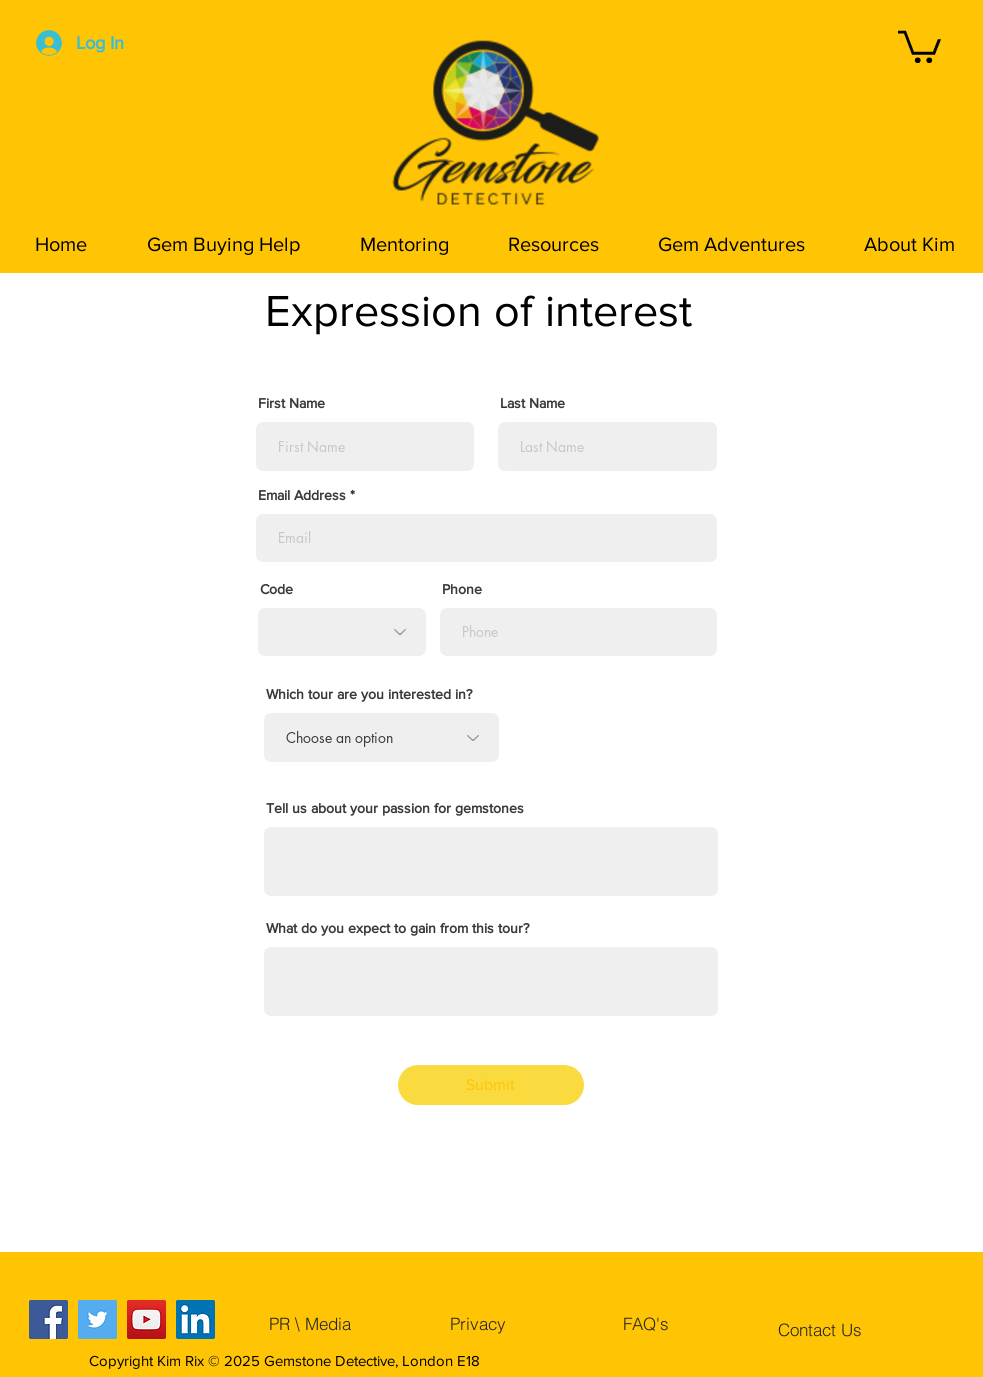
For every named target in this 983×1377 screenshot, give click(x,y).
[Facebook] (48, 1319)
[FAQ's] (646, 1323)
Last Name (532, 403)
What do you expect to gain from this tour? (397, 928)
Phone (462, 589)
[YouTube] (146, 1319)
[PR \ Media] (310, 1323)
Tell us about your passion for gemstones (395, 808)
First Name (291, 403)
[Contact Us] (820, 1329)
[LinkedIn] (195, 1319)
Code (276, 589)
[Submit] (491, 1085)
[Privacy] (478, 1323)
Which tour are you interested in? (369, 694)
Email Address (302, 495)
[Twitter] (97, 1319)
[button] (919, 45)
